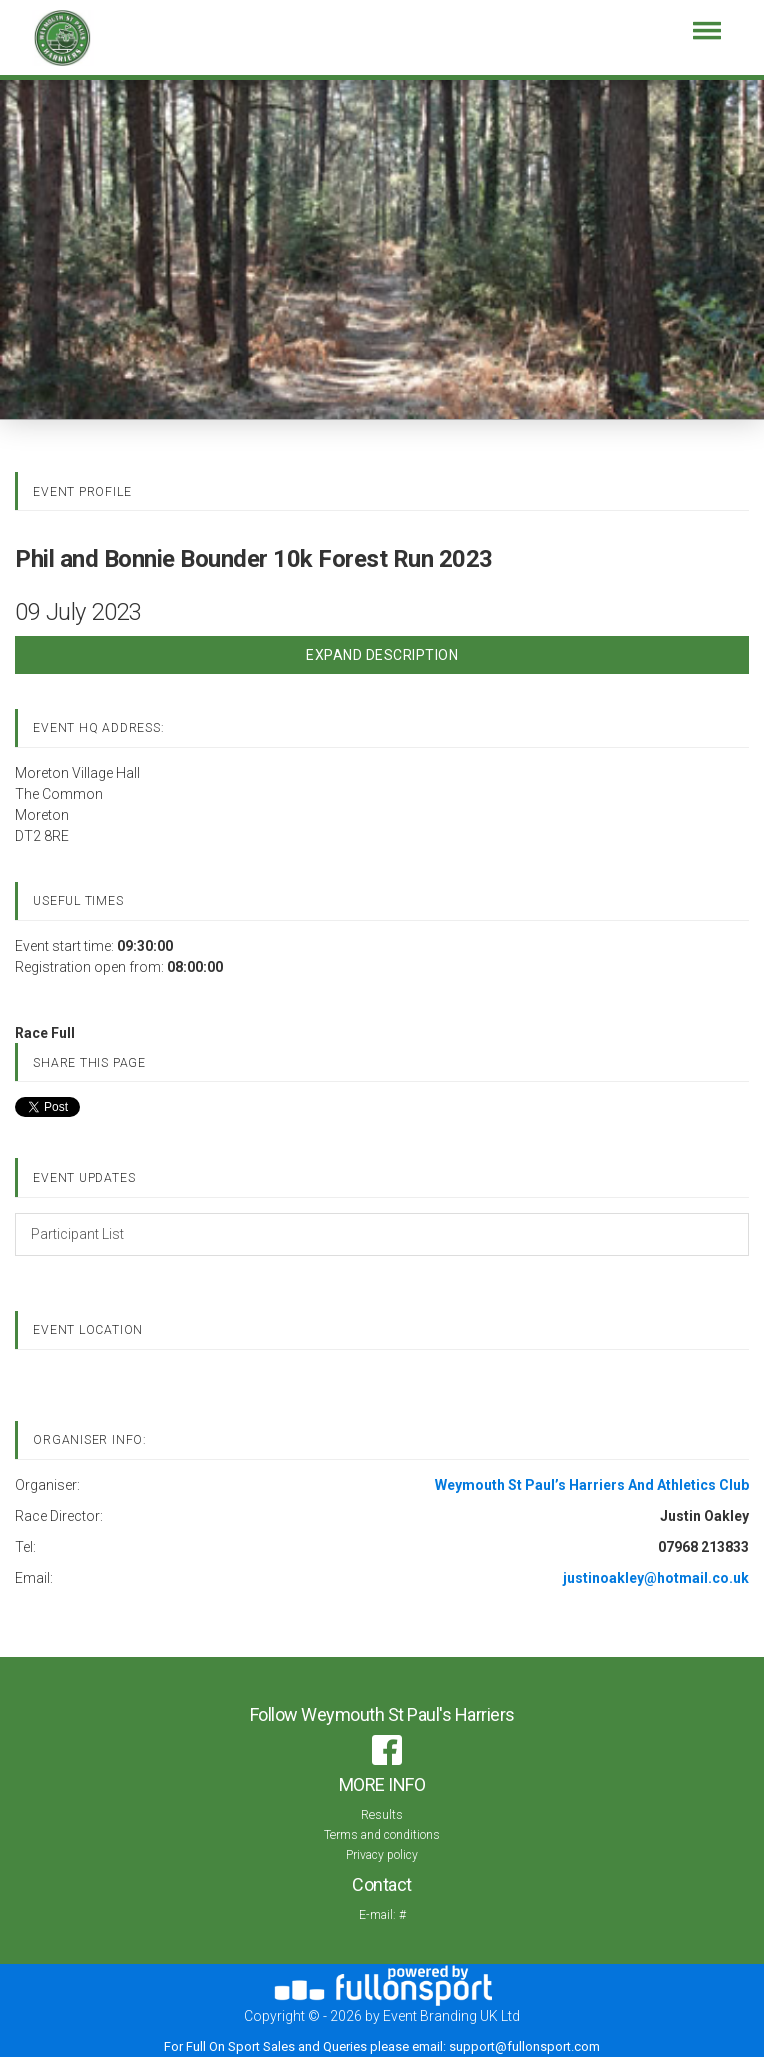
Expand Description (382, 655)
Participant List (77, 1234)
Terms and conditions (382, 1835)
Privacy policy (382, 1855)
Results (382, 1815)
